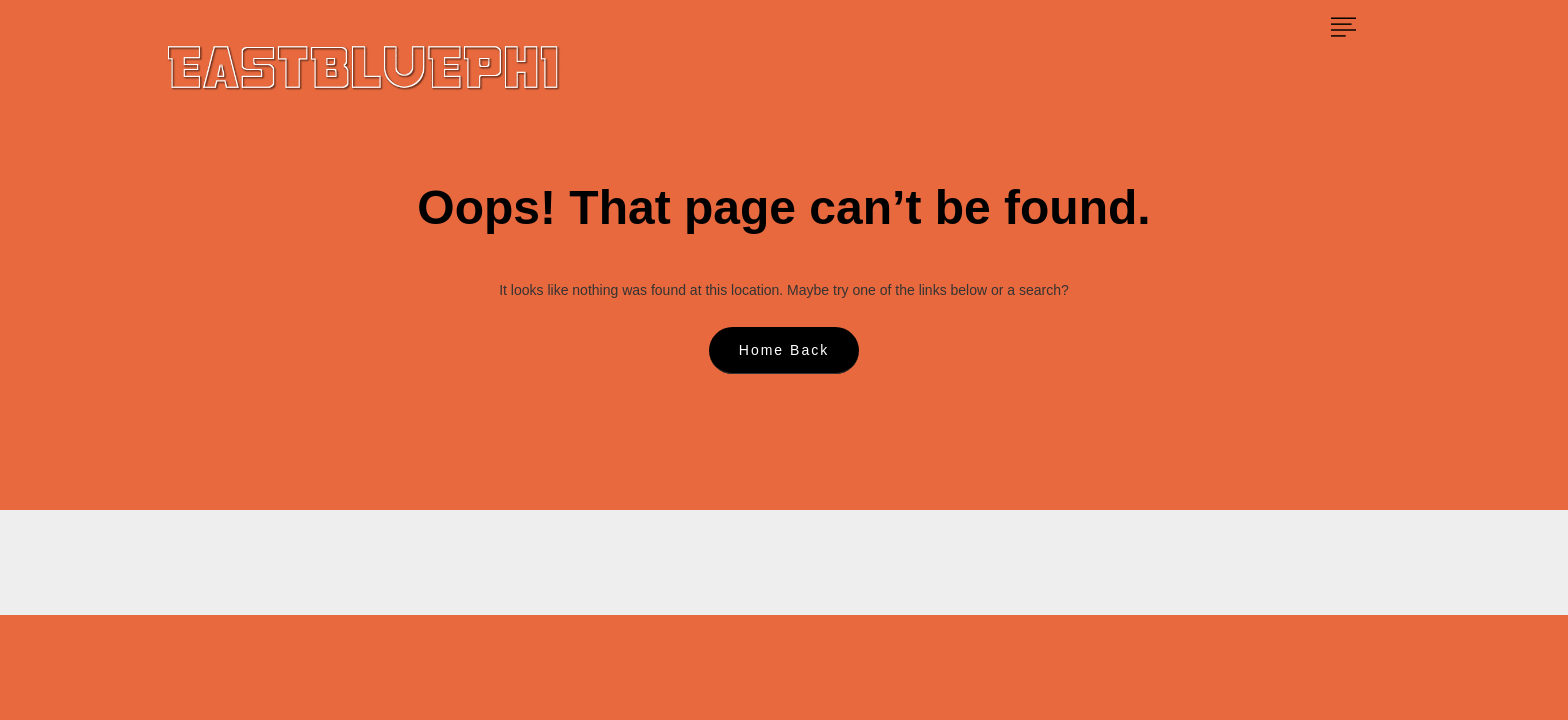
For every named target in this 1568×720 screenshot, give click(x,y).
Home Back (784, 350)
